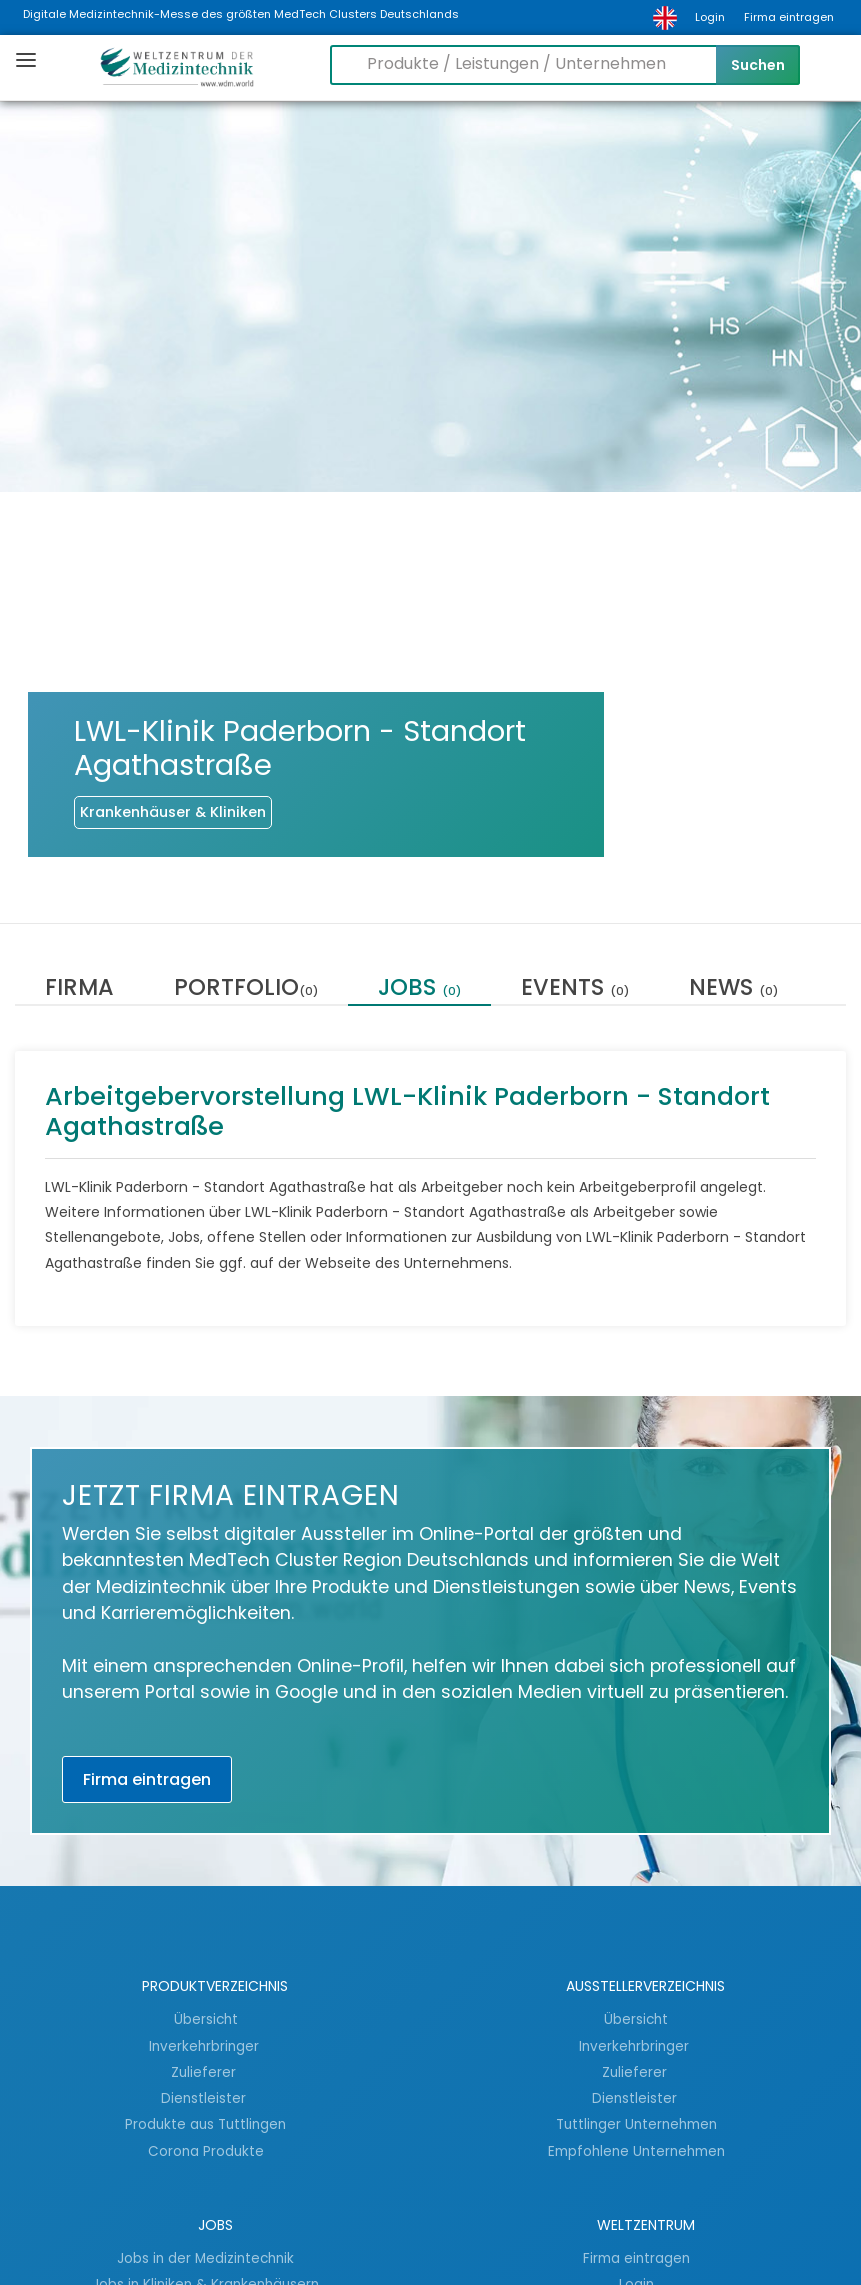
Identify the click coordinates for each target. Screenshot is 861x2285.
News (733, 989)
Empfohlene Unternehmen (636, 2151)
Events (575, 989)
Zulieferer (205, 2072)
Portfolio (246, 989)
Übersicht (206, 2019)
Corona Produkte (206, 2151)
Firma (79, 989)
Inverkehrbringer (206, 2046)
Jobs (419, 989)
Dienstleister (205, 2098)
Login (710, 17)
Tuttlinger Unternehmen (636, 2124)
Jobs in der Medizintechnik (205, 2258)
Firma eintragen (789, 17)
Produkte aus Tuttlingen (205, 2124)
